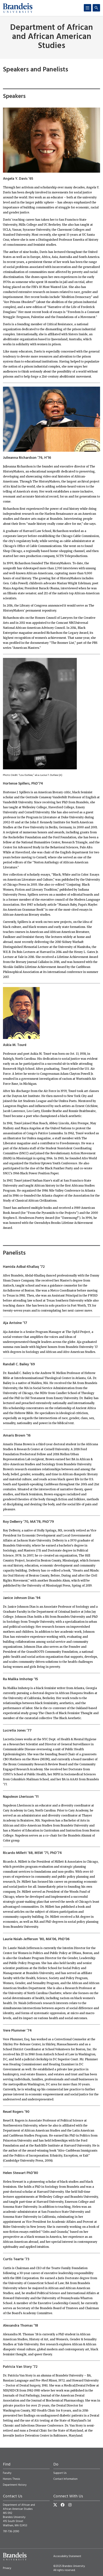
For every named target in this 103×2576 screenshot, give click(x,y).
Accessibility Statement (67, 2556)
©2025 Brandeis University (69, 2566)
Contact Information (65, 2479)
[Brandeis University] (17, 8)
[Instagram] (70, 2505)
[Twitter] (55, 2505)
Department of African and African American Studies (51, 37)
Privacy (7, 2568)
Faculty (7, 2473)
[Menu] (87, 7)
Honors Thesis (11, 2479)
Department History (14, 2485)
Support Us (60, 2473)
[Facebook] (62, 2505)
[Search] (96, 7)
